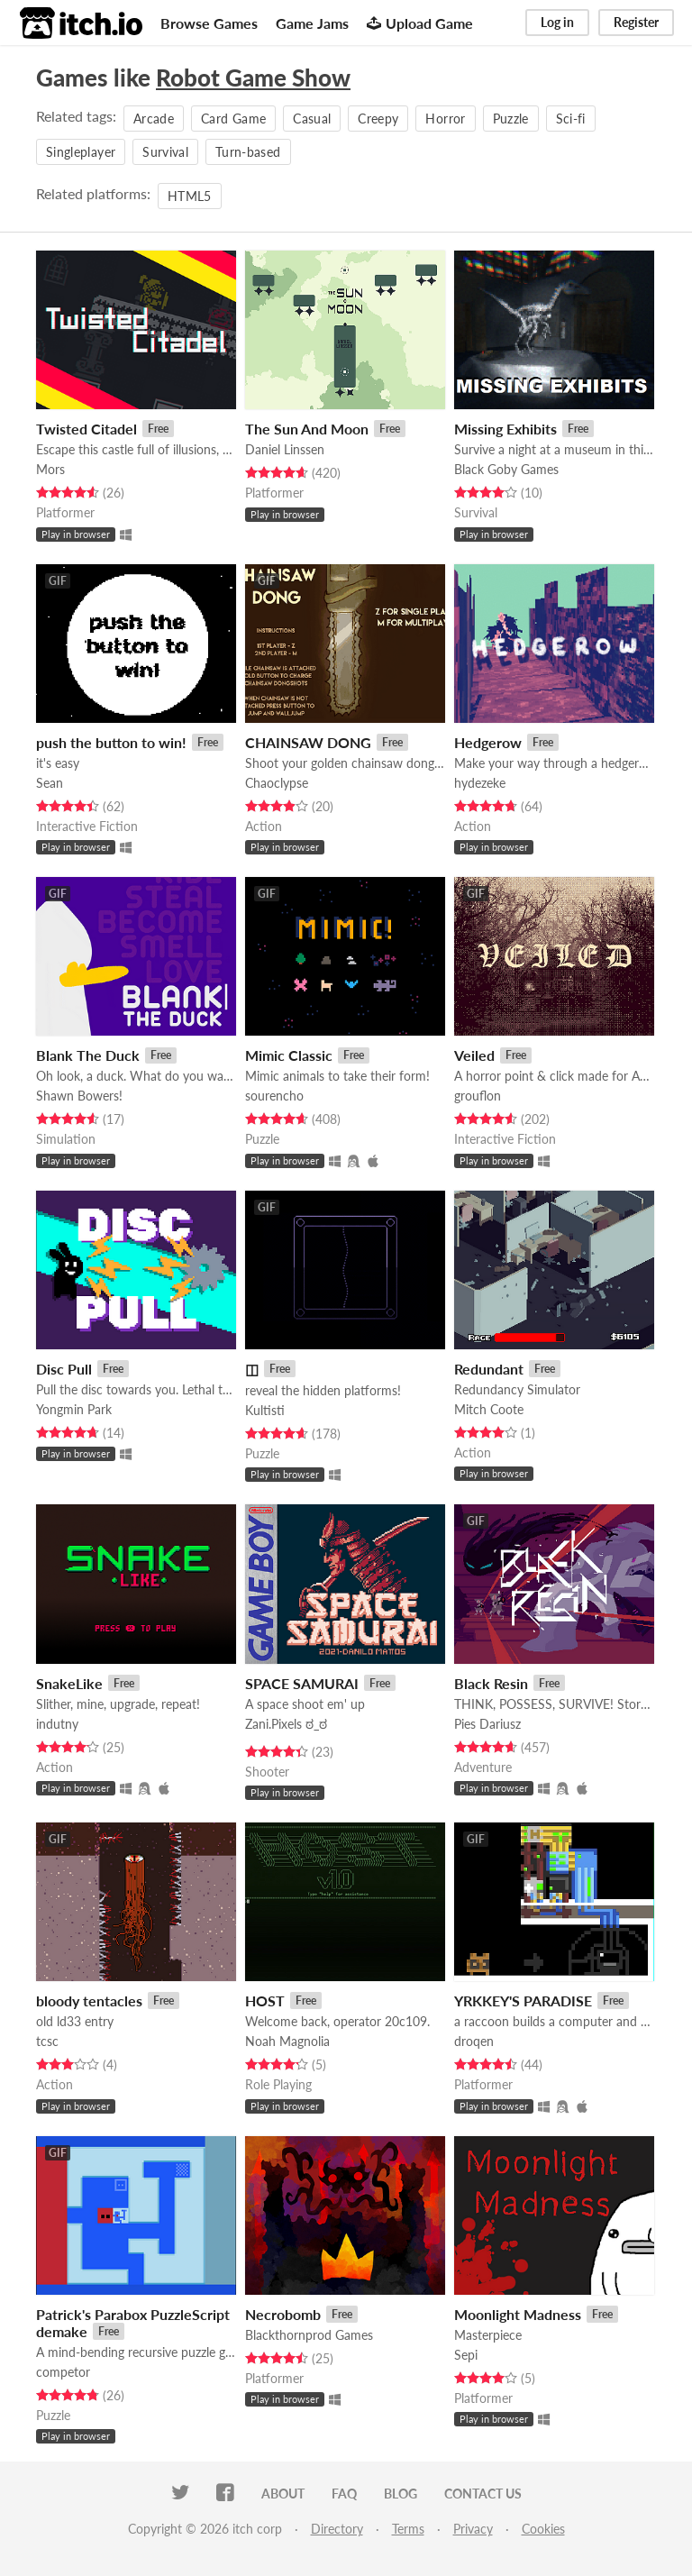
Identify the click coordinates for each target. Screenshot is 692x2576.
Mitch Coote (489, 1409)
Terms (408, 2528)
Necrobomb (283, 2314)
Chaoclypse (276, 782)
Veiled (474, 1055)
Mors (50, 469)
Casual (312, 118)
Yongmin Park (74, 1409)
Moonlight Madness (517, 2314)
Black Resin (491, 1683)
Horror (445, 118)
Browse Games (209, 23)
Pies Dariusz (487, 1723)
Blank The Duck (88, 1055)
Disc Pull (64, 1368)
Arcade (153, 118)
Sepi (466, 2354)
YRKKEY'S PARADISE (523, 2000)
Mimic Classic (288, 1055)
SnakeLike (69, 1683)
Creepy (378, 118)
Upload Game (420, 23)
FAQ (344, 2493)
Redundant (489, 1368)
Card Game (233, 118)
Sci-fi (571, 118)
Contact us (483, 2493)
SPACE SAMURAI (302, 1683)
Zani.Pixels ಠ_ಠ (286, 1723)
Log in (557, 22)
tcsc (47, 2041)
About (283, 2493)
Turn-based (248, 152)
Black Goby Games (506, 469)
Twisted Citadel (86, 428)
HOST (265, 2000)
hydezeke (479, 782)
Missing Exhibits (505, 428)
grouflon (477, 1095)
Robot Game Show (253, 77)
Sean (49, 782)
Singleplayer (80, 152)
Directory (337, 2528)
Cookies (543, 2528)
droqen (474, 2041)
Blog (400, 2493)
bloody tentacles (89, 2000)
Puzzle (511, 118)
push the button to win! (111, 742)
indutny (57, 1723)
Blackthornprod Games (309, 2335)
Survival (165, 152)
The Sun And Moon (307, 428)
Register (636, 22)
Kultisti (265, 1410)
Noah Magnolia (287, 2041)
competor (63, 2372)
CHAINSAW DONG (308, 742)
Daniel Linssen (284, 449)
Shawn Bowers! (79, 1095)
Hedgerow (488, 742)
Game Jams (312, 23)
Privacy (473, 2528)
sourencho (274, 1095)
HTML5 (190, 196)
